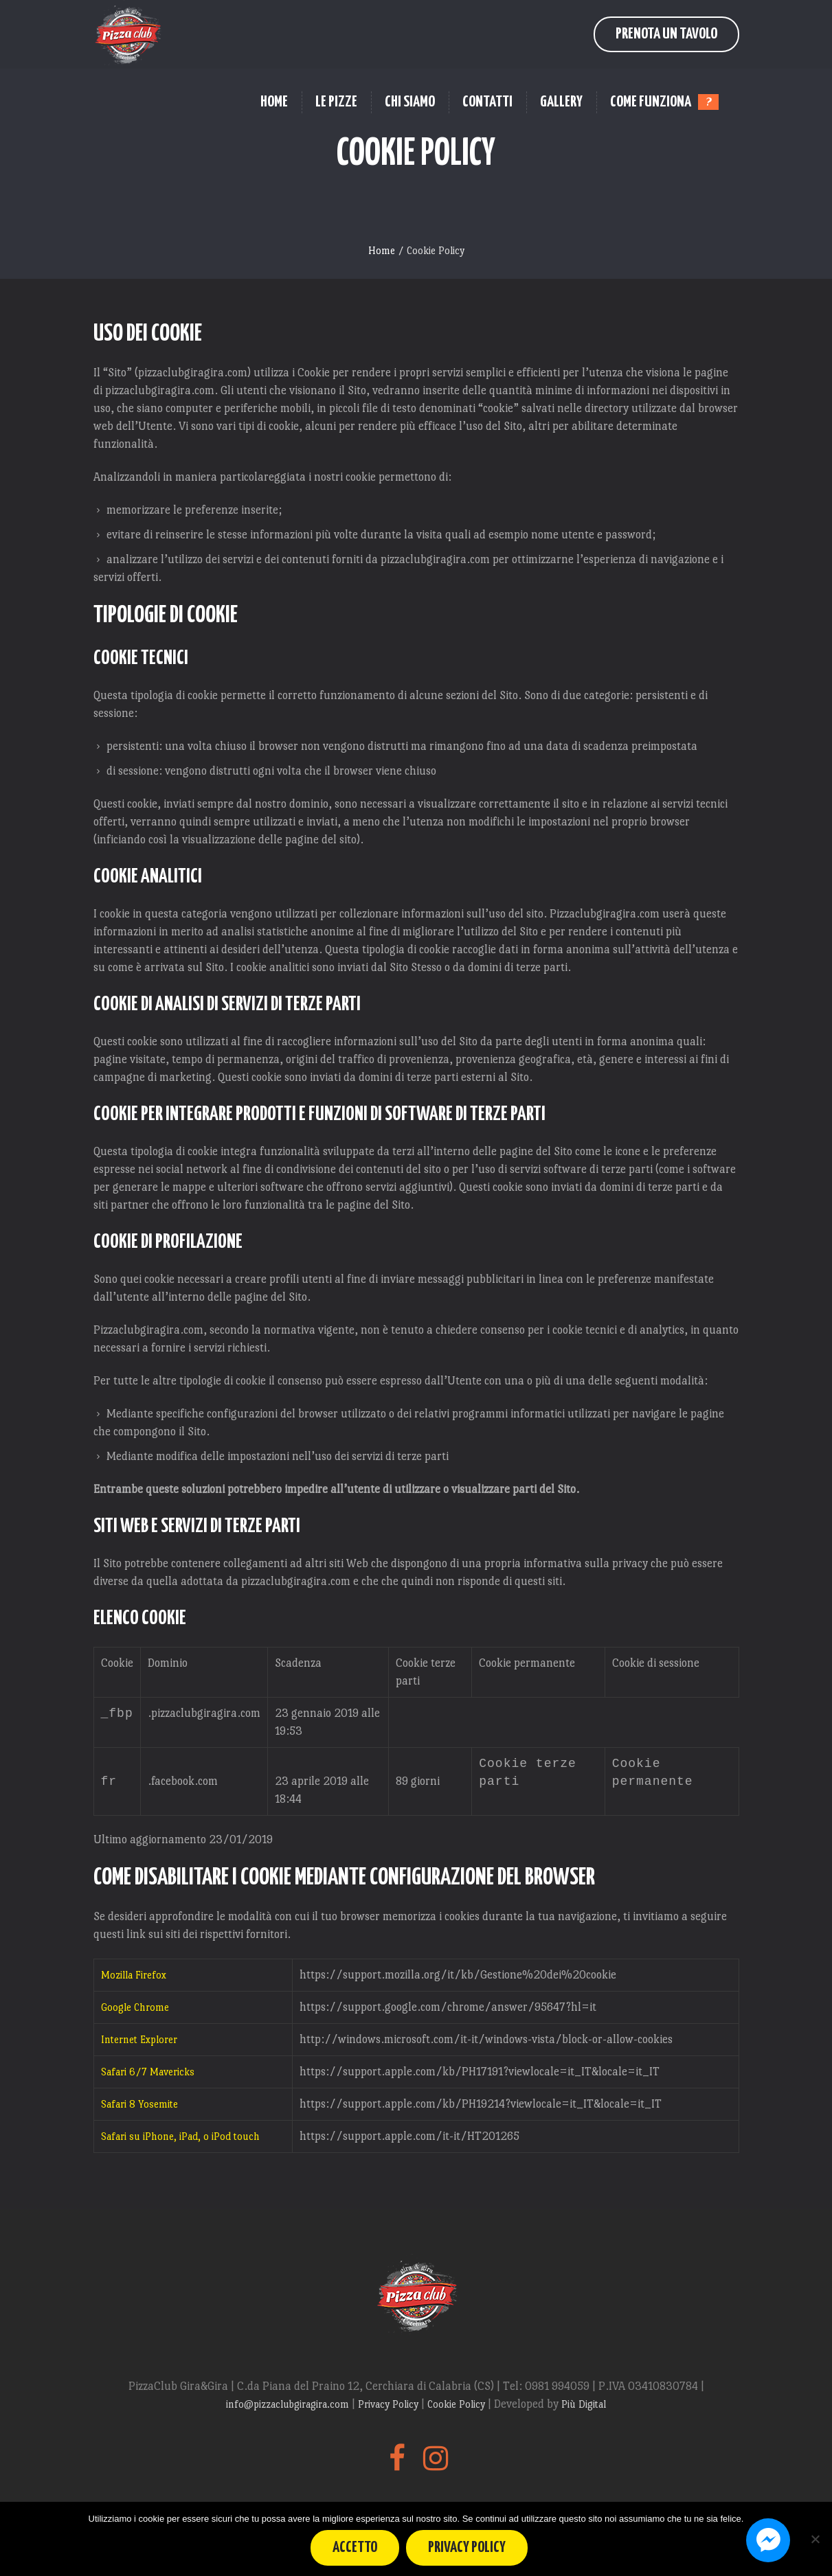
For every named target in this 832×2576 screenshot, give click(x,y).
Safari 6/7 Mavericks (147, 2074)
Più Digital (583, 2407)
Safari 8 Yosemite (139, 2106)
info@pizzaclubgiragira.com (289, 2407)
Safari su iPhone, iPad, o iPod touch (180, 2139)
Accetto (355, 2547)
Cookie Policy (457, 2407)
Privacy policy (467, 2547)
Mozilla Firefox (133, 1977)
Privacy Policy (389, 2407)
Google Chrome (135, 2010)
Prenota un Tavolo (666, 34)
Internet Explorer (139, 2042)
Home (381, 250)
